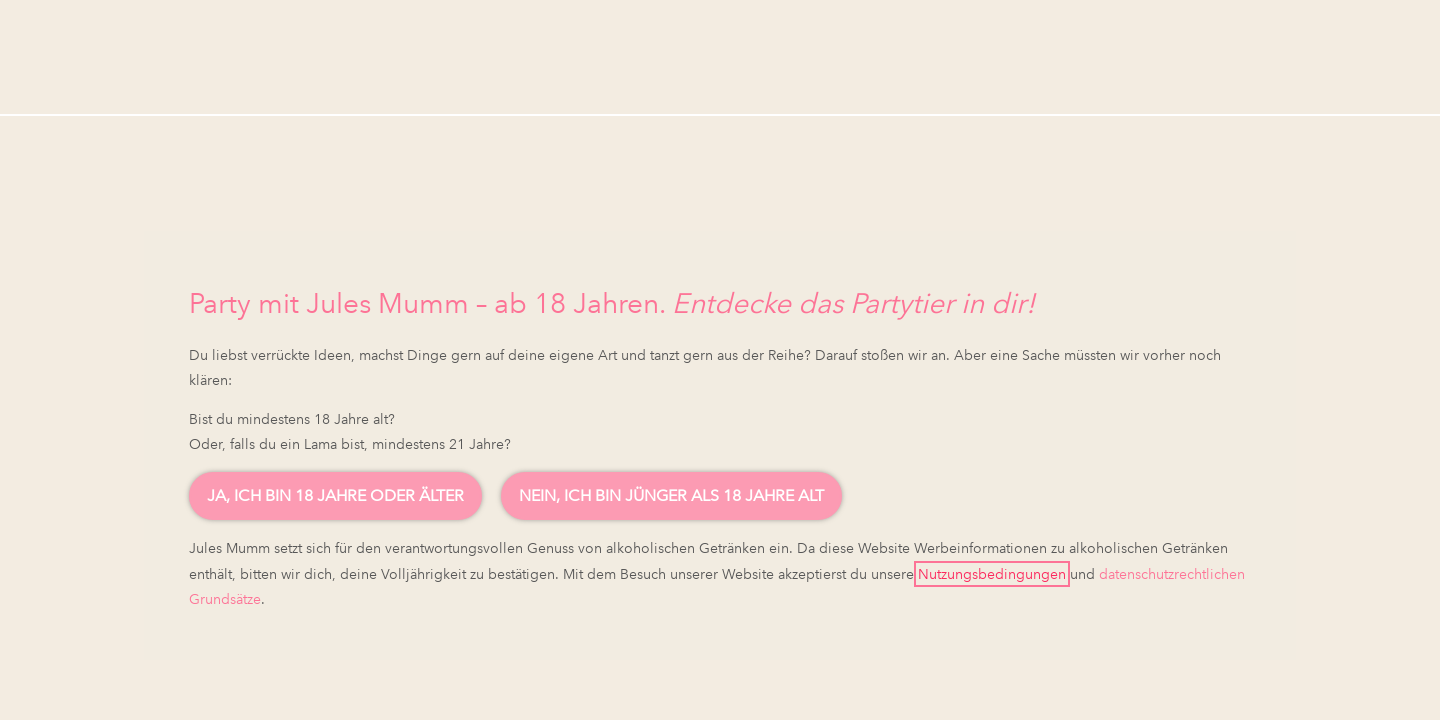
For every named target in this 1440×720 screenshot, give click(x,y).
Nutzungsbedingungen (992, 574)
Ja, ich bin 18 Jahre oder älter (335, 495)
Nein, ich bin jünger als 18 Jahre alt (671, 495)
